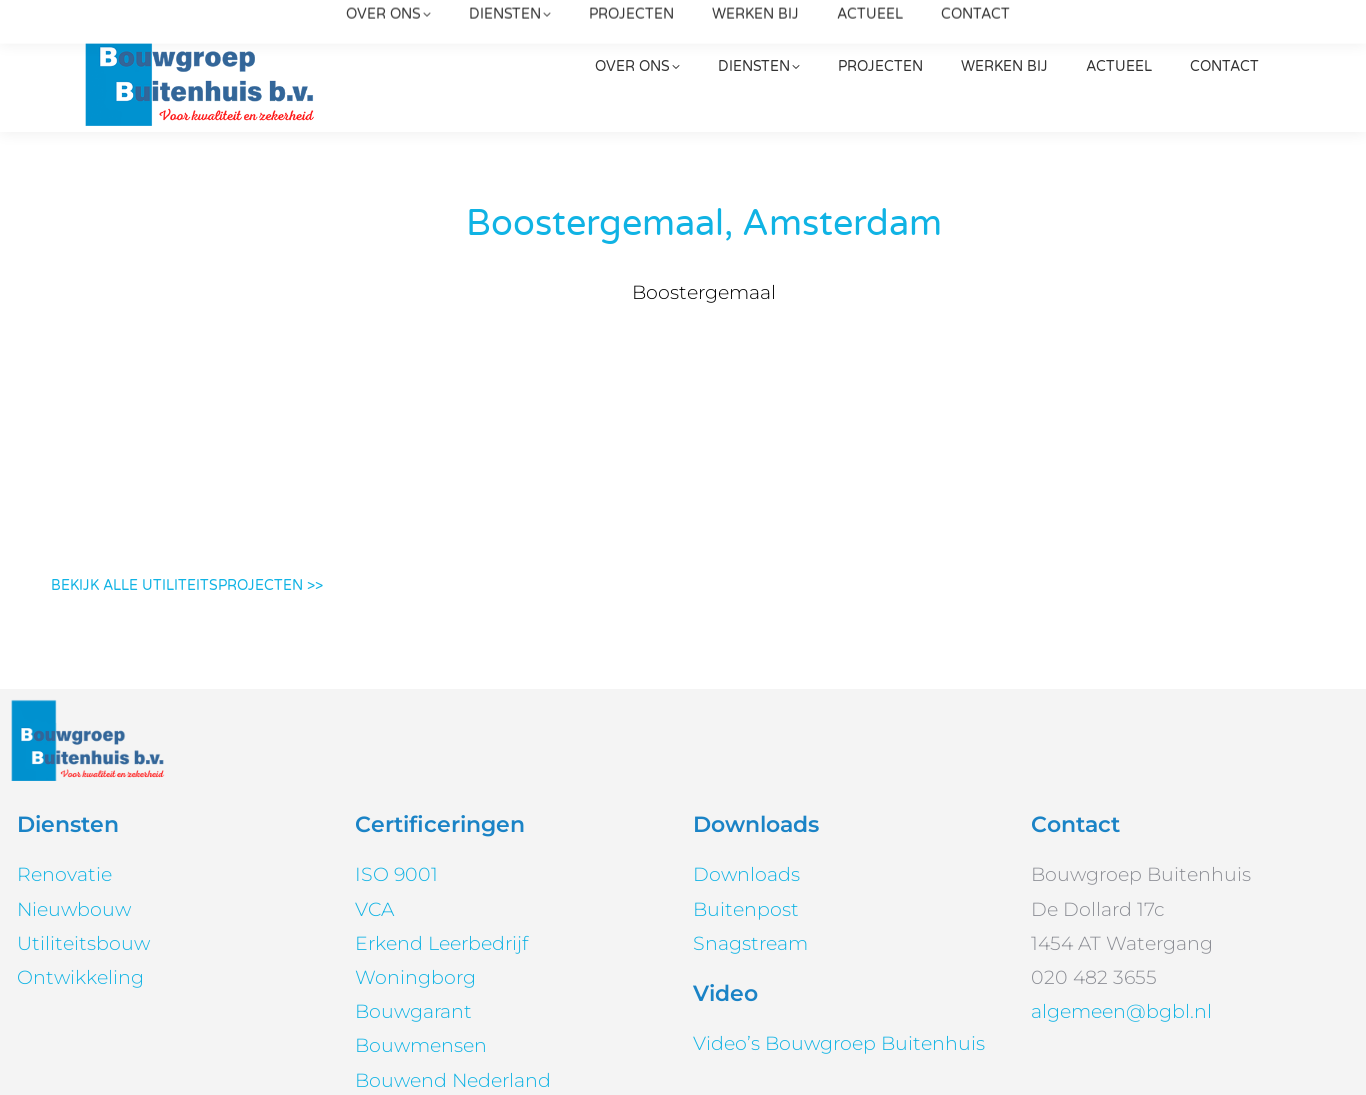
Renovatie (64, 725)
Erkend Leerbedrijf (441, 793)
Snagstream (750, 793)
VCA (374, 759)
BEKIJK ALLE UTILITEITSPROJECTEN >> (187, 436)
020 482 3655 (926, 31)
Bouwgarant (413, 862)
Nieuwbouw (74, 759)
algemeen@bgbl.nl (472, 31)
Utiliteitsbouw (83, 793)
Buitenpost (746, 759)
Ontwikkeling (80, 828)
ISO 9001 (396, 725)
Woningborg (415, 828)
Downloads (746, 725)
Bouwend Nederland (453, 930)
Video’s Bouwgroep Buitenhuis (839, 894)
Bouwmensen (421, 896)
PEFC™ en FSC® (433, 964)
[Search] (1144, 31)
